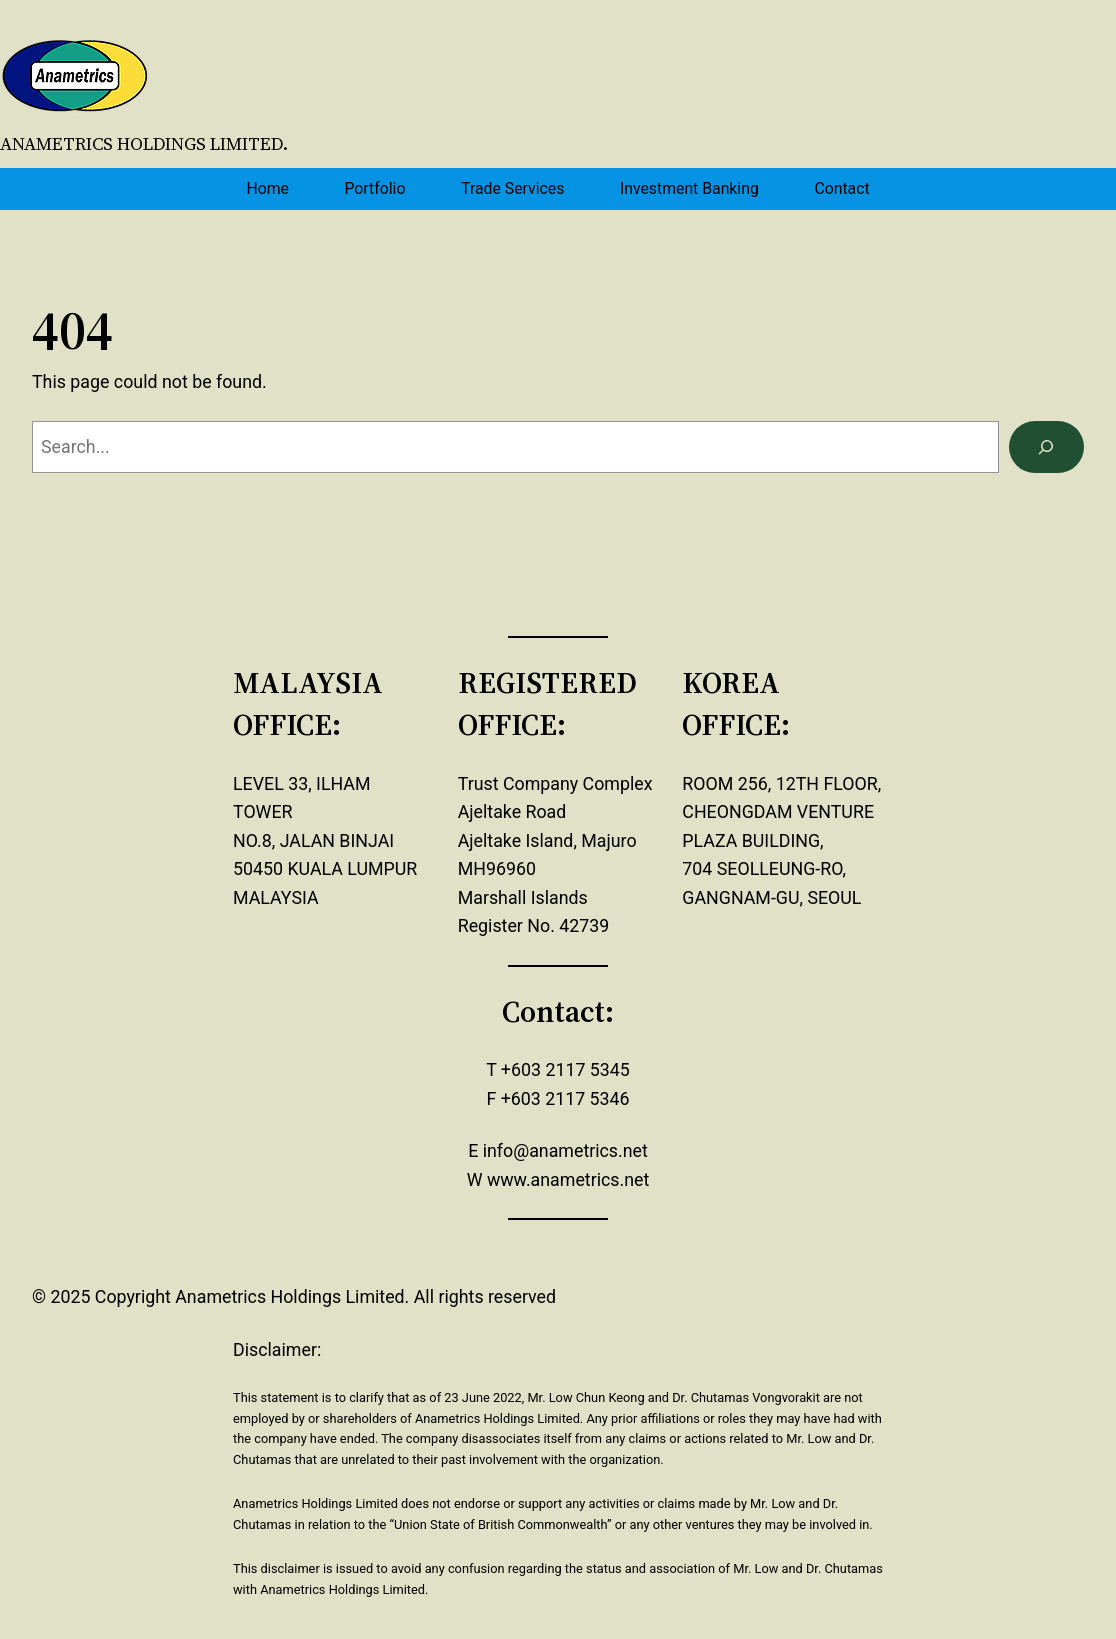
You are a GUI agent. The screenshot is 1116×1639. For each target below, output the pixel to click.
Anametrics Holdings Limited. (144, 144)
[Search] (1046, 447)
